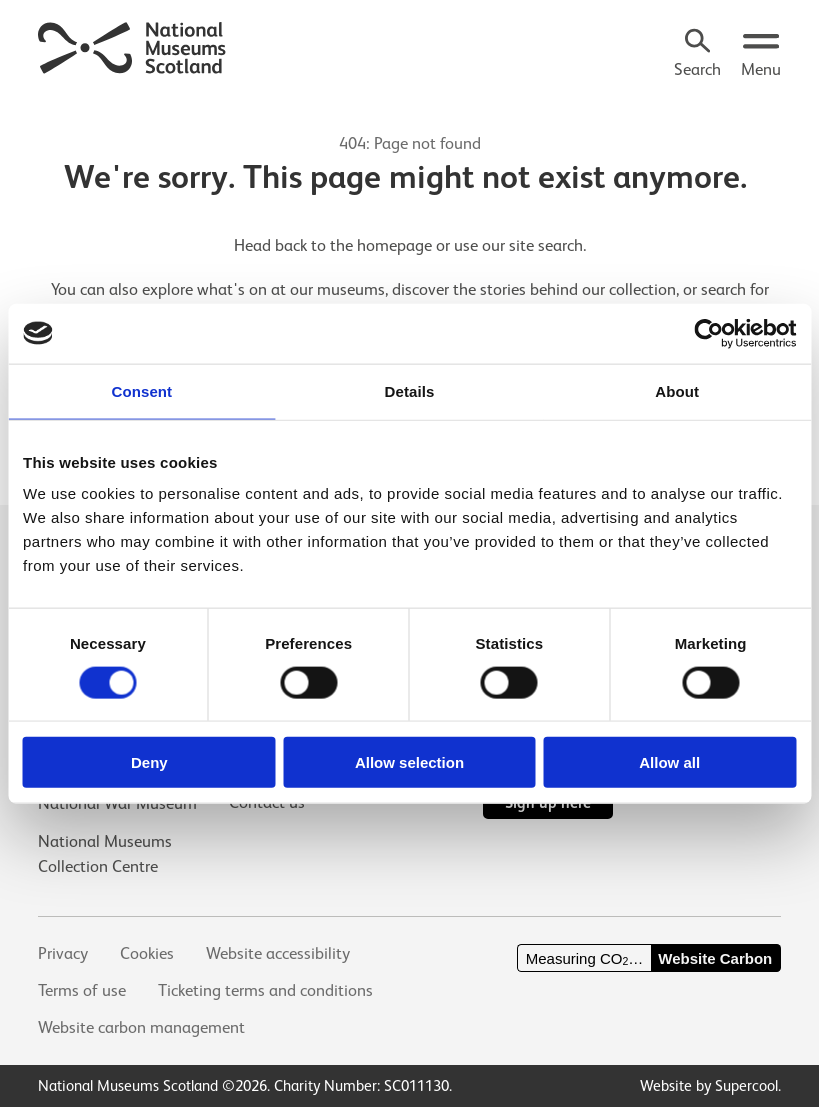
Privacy (63, 953)
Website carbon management (141, 1027)
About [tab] (677, 390)
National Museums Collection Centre (105, 854)
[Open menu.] (761, 55)
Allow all (669, 762)
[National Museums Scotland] (132, 45)
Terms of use (82, 990)
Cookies (147, 953)
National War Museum (117, 803)
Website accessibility (278, 953)
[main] (409, 267)
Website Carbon (715, 958)
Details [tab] (410, 390)
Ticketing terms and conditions (265, 990)
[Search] (697, 55)
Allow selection (409, 762)
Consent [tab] (141, 390)
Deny (149, 762)
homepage (394, 245)
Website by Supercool (709, 1085)
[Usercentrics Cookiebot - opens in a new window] (708, 333)
